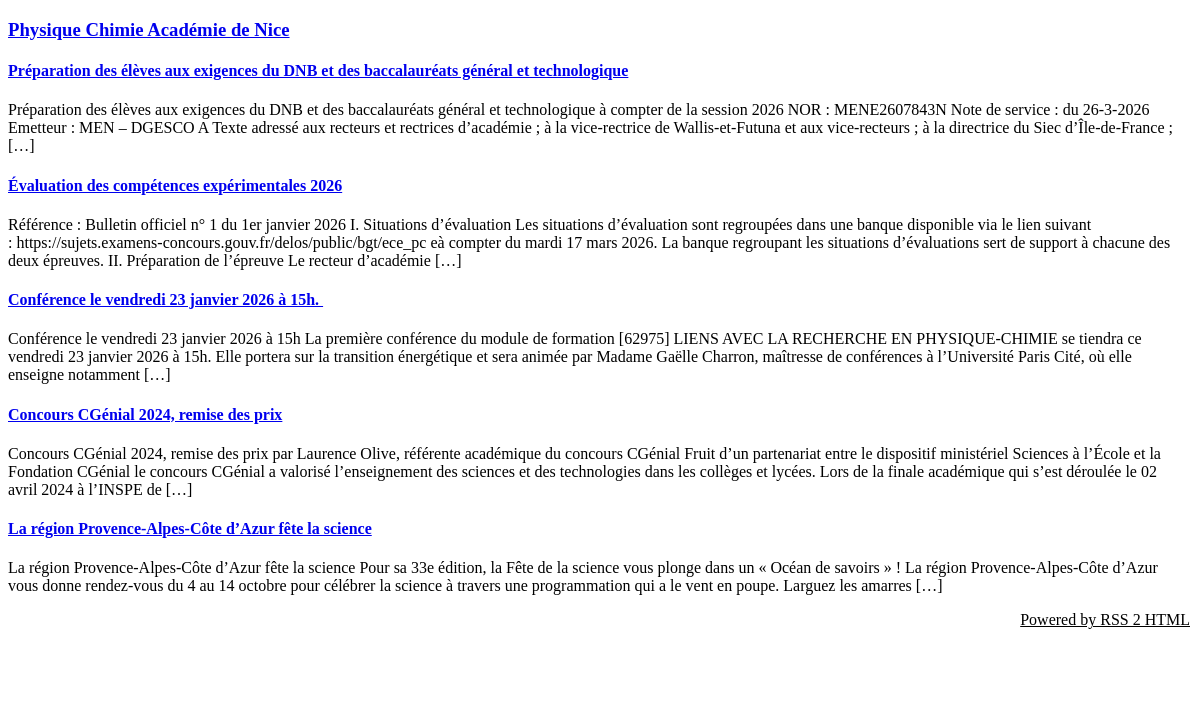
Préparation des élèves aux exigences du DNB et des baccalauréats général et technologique (318, 70)
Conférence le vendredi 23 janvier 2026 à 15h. (165, 299)
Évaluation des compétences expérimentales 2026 (175, 185)
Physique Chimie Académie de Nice (149, 29)
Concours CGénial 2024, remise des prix (145, 414)
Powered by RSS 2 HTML (1105, 619)
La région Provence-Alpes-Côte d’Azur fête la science (190, 528)
